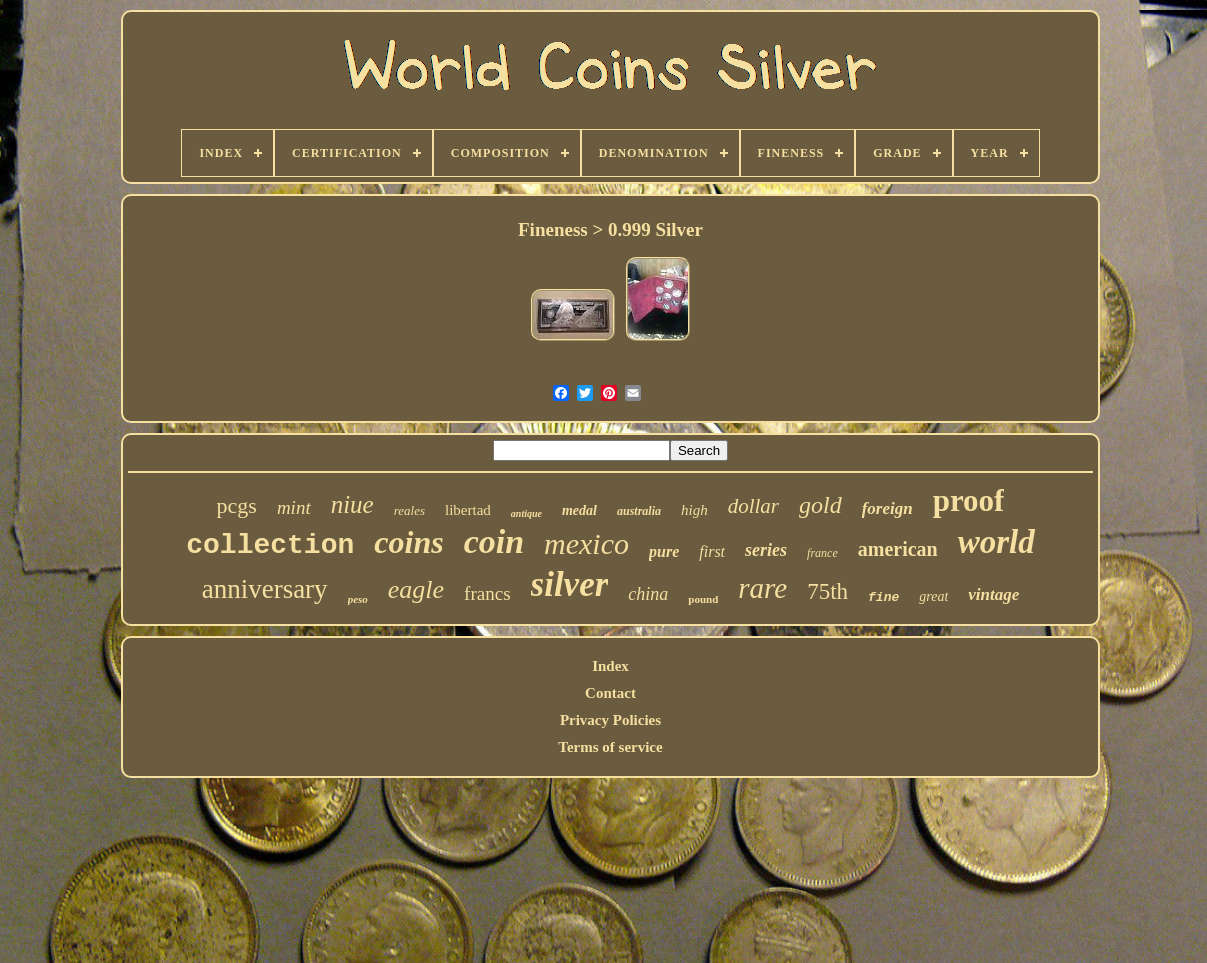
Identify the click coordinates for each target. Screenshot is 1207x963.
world (996, 542)
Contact (610, 693)
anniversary (265, 589)
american (898, 549)
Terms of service (610, 747)
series (766, 550)
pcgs (237, 505)
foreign (887, 508)
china (648, 594)
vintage (993, 594)
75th (827, 591)
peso (358, 599)
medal (579, 510)
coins (408, 542)
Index (610, 666)
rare (762, 588)
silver (570, 584)
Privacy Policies (610, 720)
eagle (416, 589)
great (933, 596)
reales (409, 510)
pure (664, 551)
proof (969, 500)
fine (883, 597)
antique (526, 513)
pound (703, 599)
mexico (586, 543)
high (694, 510)
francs (487, 593)
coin (494, 541)
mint (294, 507)
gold (820, 505)
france (822, 553)
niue (352, 504)
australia (639, 511)
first (712, 551)
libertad (468, 510)
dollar (753, 506)
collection (270, 545)
